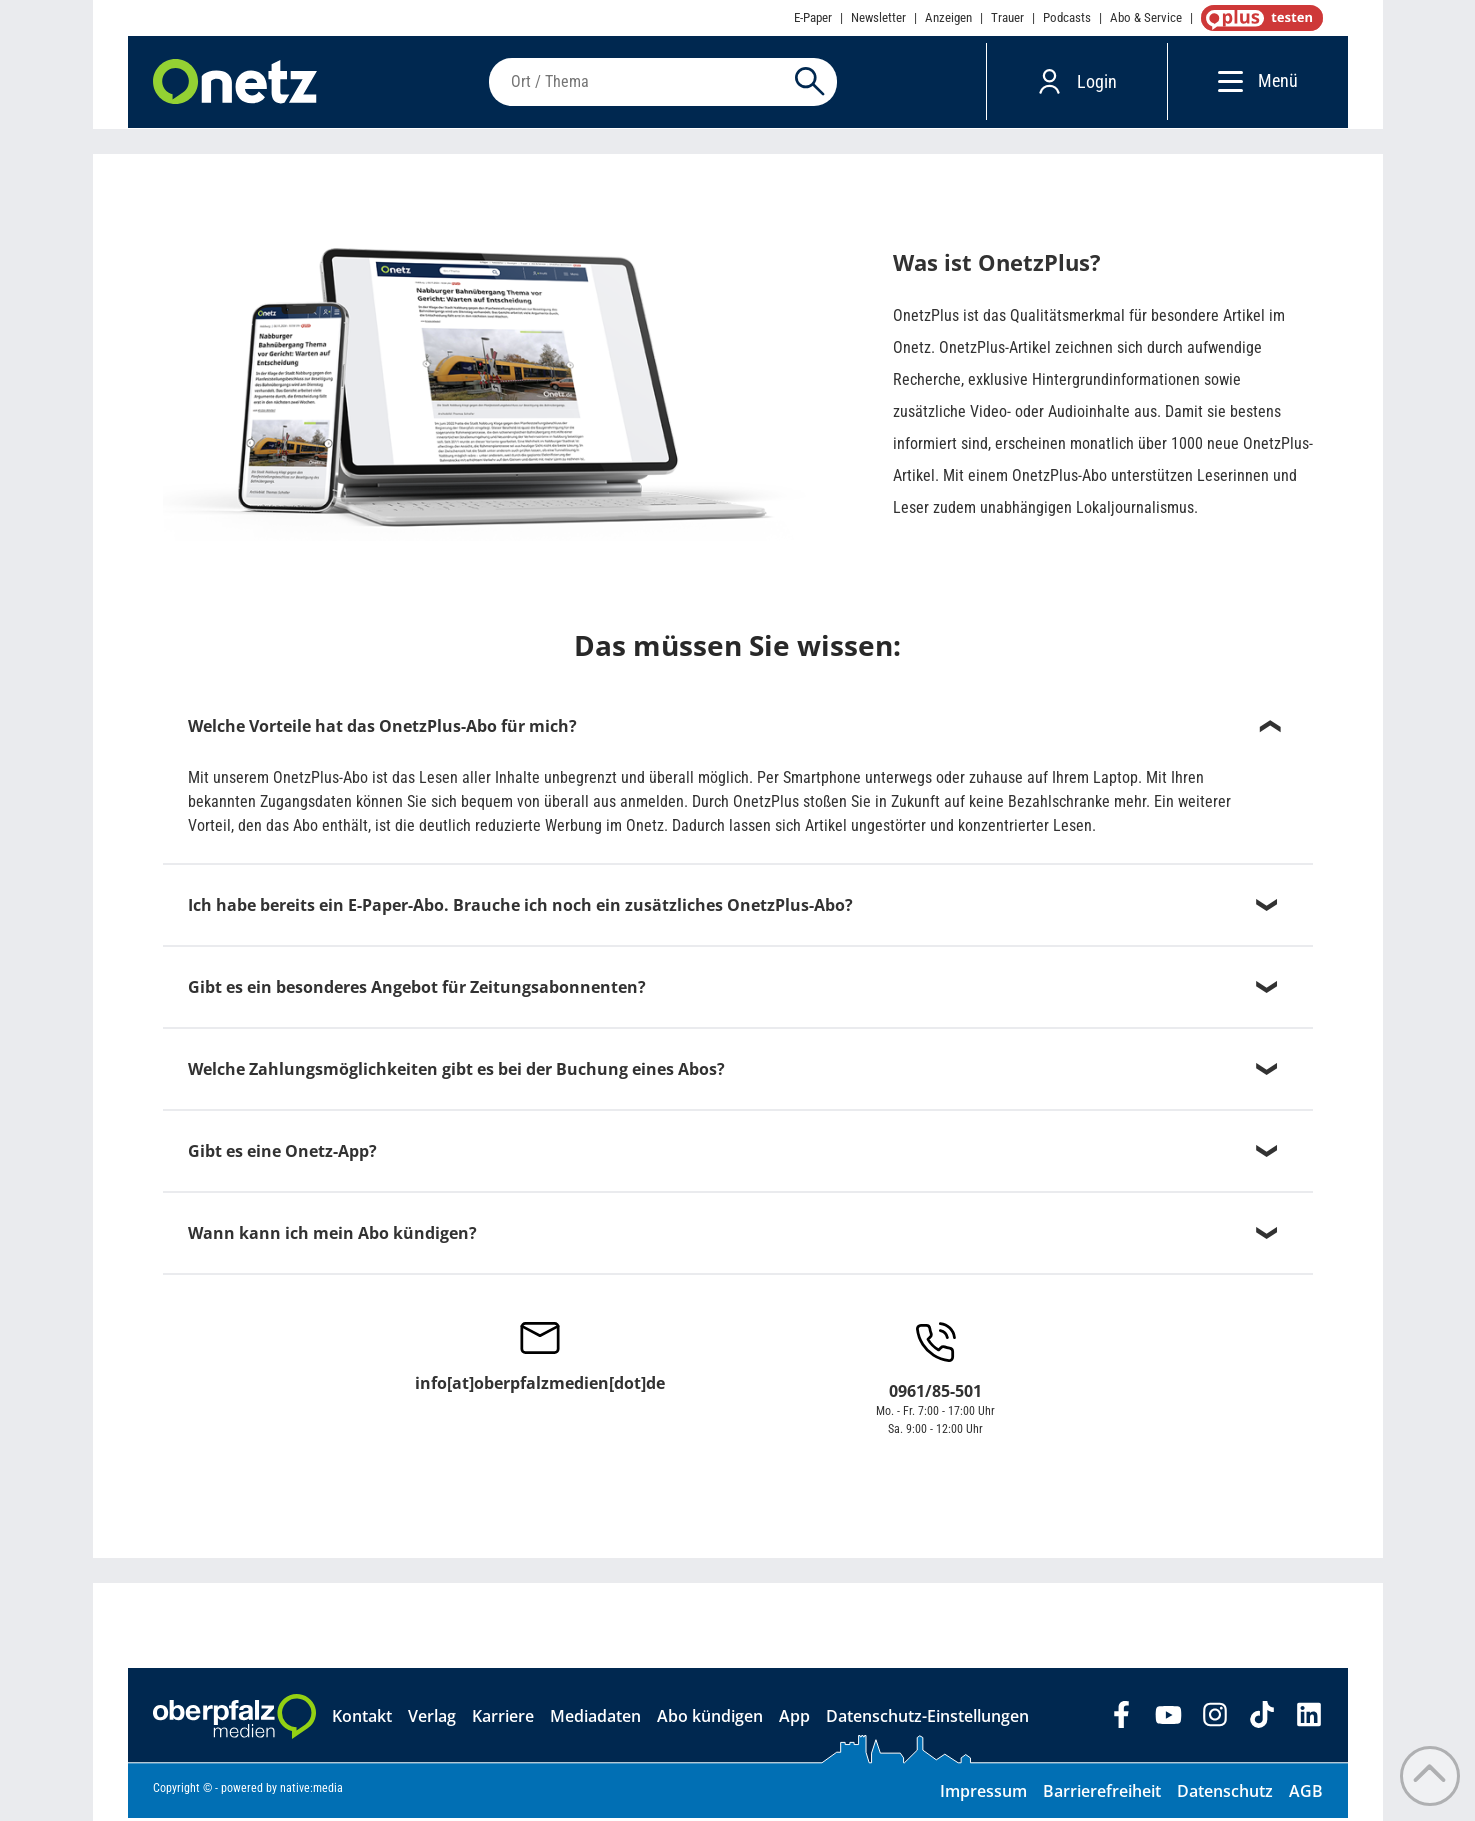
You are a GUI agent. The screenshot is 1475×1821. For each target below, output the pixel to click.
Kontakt (362, 1719)
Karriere (503, 1719)
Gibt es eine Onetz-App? (282, 1154)
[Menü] (1225, 82)
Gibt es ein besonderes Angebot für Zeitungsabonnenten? (417, 990)
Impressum (983, 1794)
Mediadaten (595, 1719)
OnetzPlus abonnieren (1258, 18)
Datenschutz (1225, 1794)
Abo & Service (1146, 17)
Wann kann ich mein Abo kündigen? (332, 1236)
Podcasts (1067, 17)
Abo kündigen (710, 1719)
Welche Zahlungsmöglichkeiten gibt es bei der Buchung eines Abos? (456, 1072)
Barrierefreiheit (1102, 1794)
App (794, 1719)
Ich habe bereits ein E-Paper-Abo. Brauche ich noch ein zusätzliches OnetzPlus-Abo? (520, 908)
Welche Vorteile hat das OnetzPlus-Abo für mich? (382, 729)
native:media (311, 1791)
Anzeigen (948, 17)
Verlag (432, 1719)
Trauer (1007, 17)
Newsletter (878, 17)
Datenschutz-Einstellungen (927, 1719)
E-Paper (813, 17)
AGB (1306, 1794)
